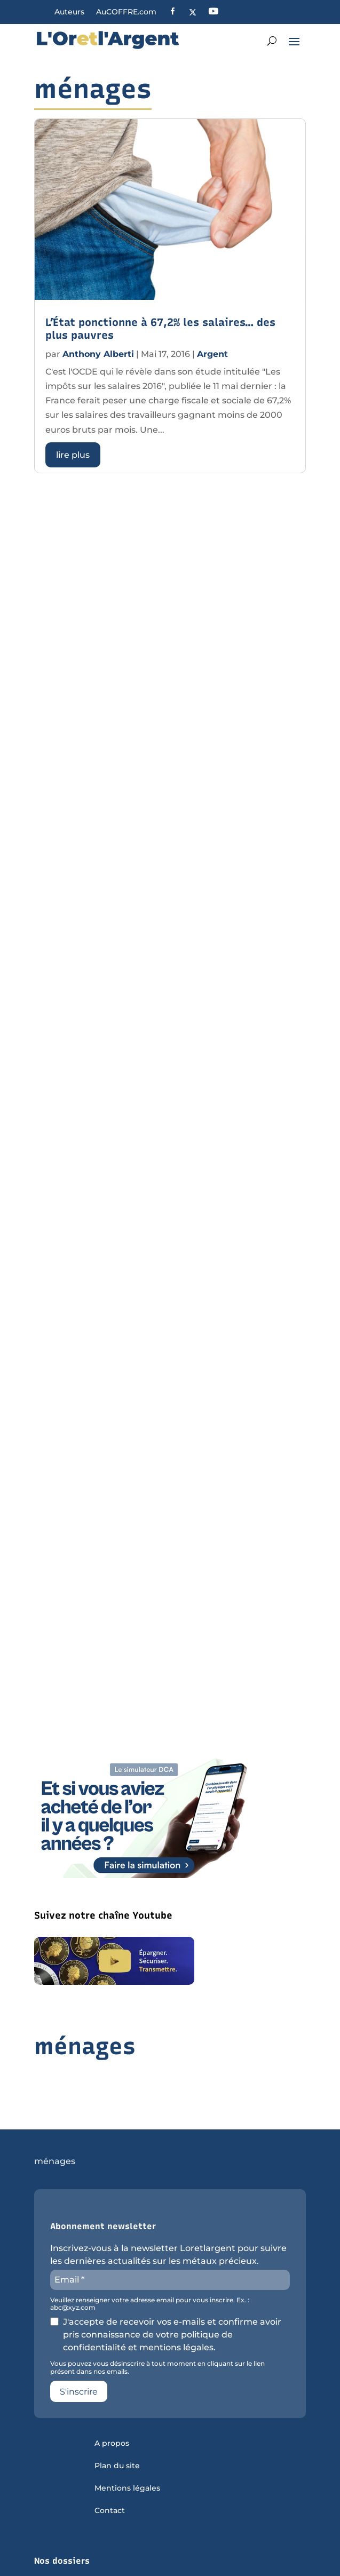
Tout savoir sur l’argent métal (90, 2563)
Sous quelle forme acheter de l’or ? (101, 2541)
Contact (109, 2465)
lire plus (73, 455)
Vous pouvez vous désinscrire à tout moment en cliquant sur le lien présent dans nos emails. (157, 2322)
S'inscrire (79, 2346)
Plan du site (117, 2420)
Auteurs (69, 12)
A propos (111, 2398)
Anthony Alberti (98, 354)
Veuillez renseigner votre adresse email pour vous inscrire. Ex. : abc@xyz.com (149, 2258)
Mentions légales (127, 2443)
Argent (212, 354)
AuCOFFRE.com (126, 12)
